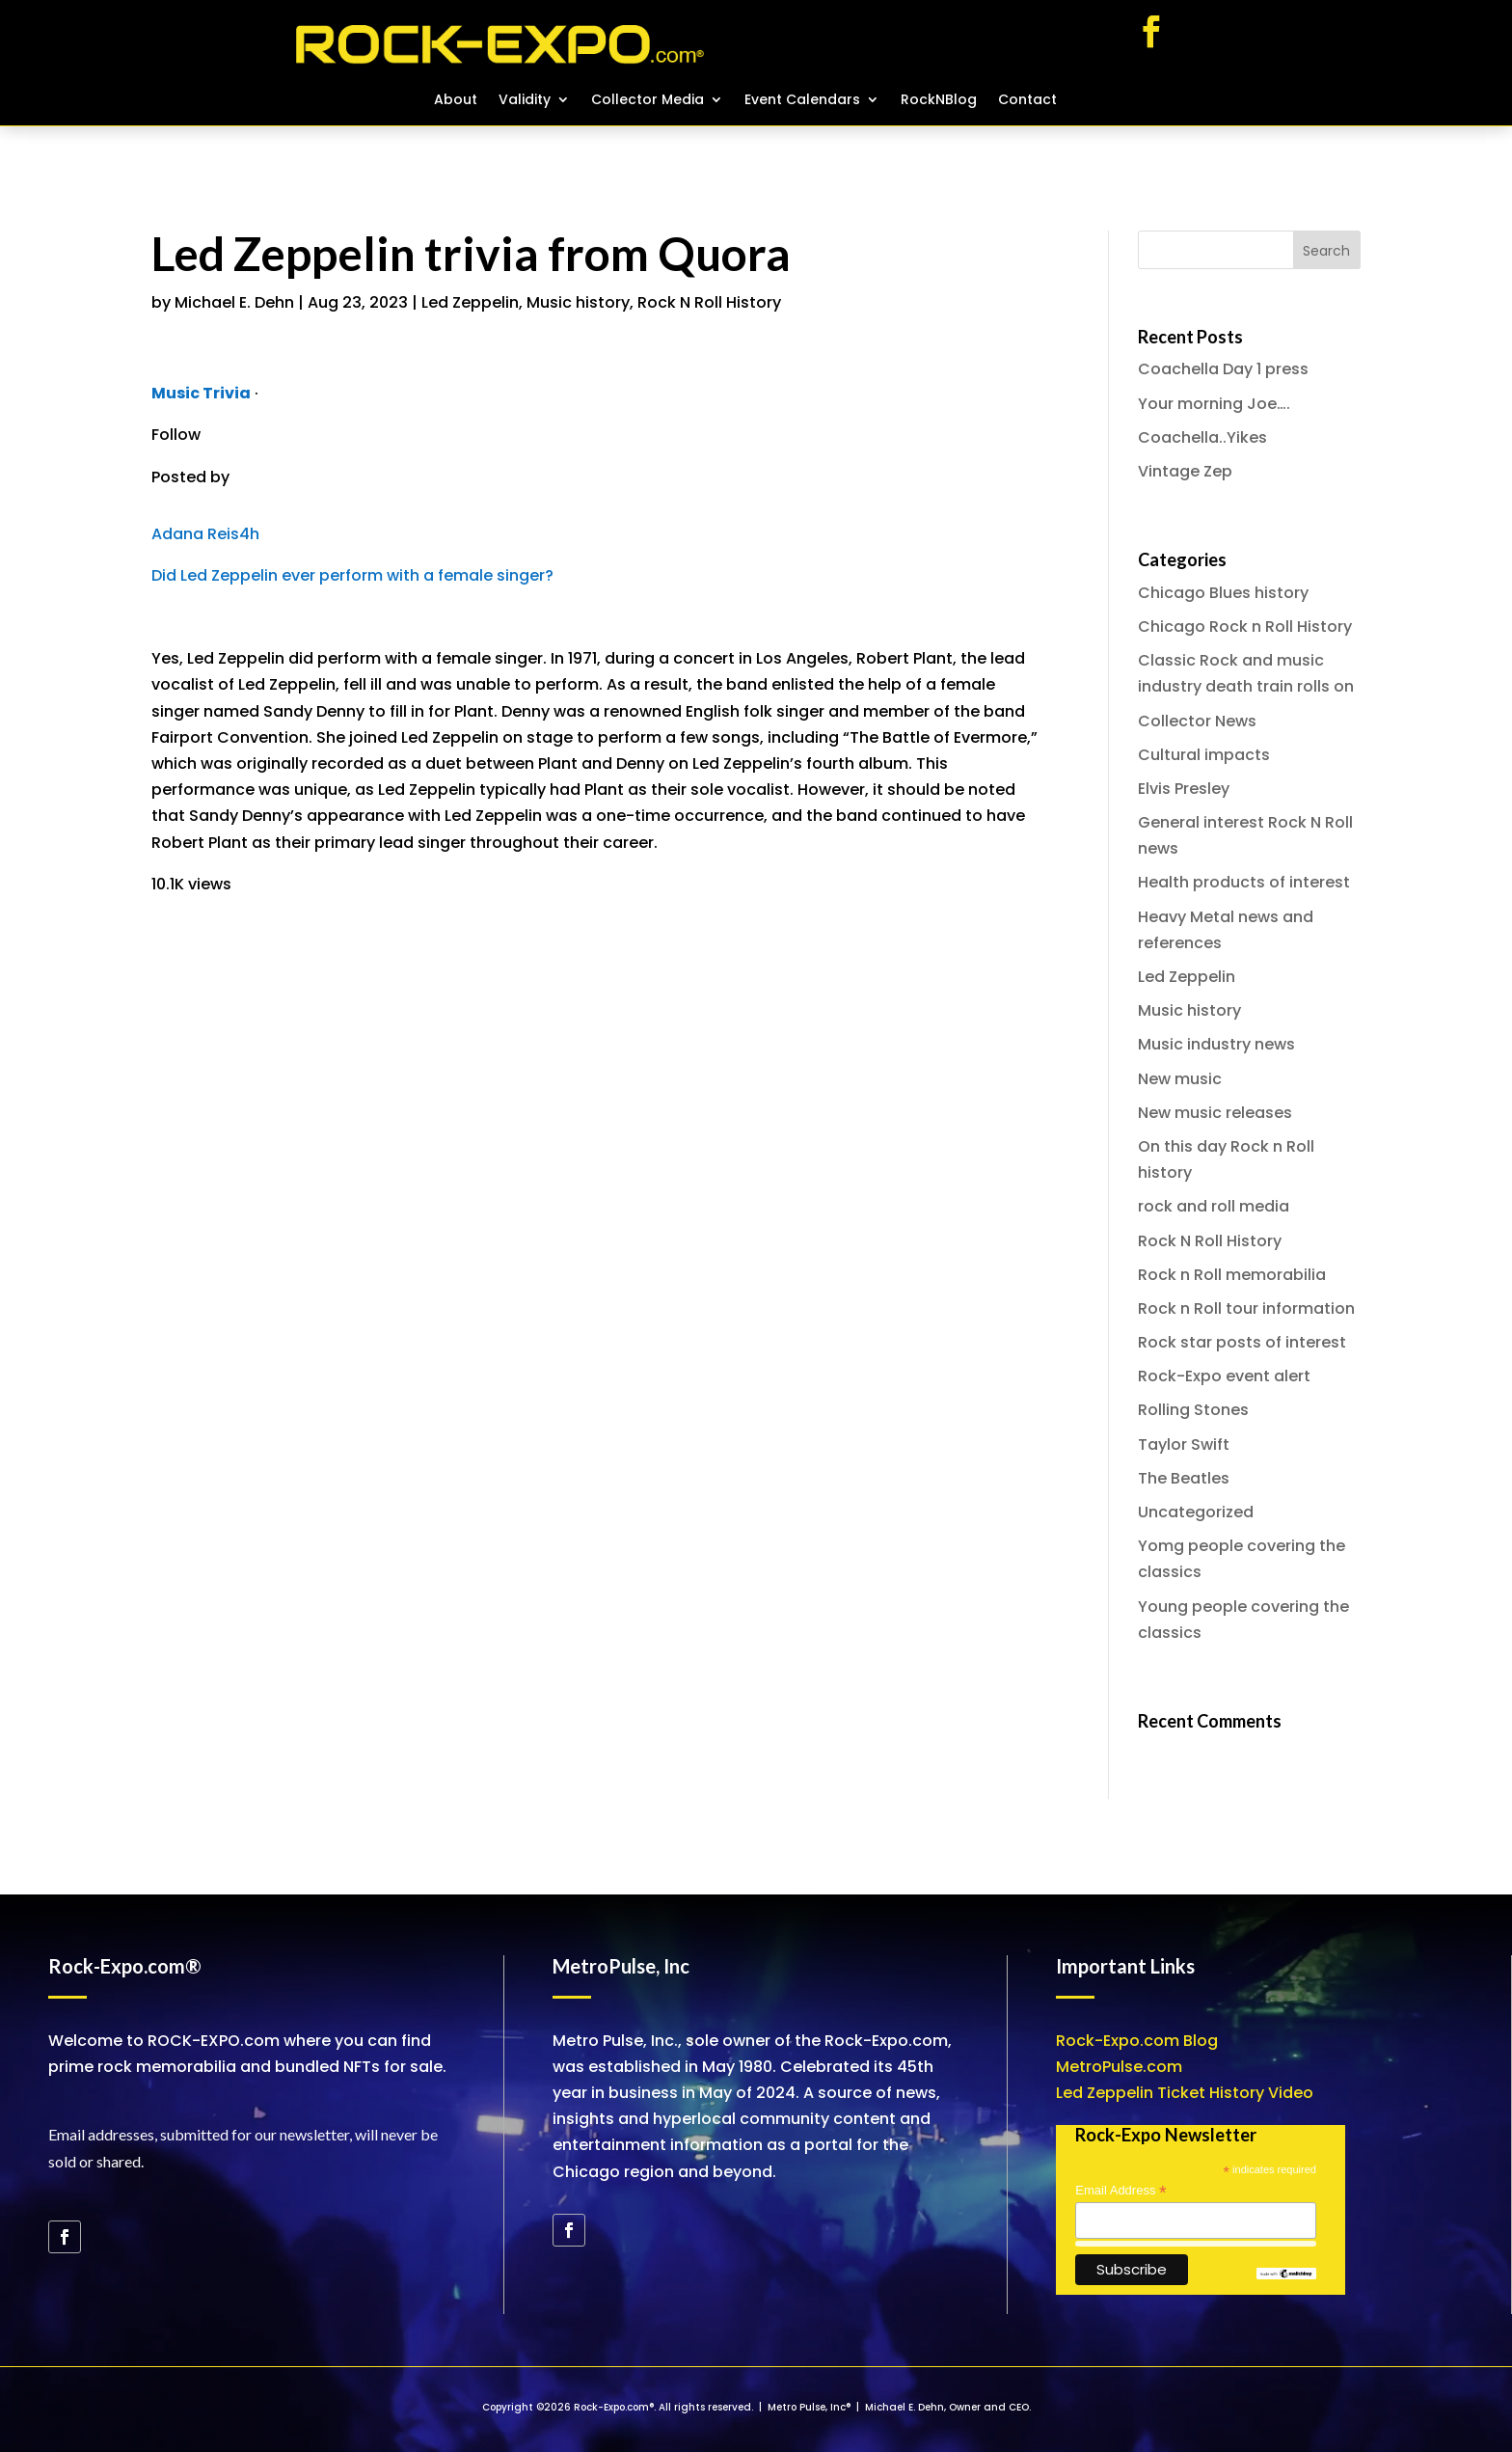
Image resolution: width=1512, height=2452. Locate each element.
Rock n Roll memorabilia (1232, 1275)
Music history (578, 302)
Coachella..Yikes (1202, 437)
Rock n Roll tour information (1246, 1308)
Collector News (1197, 721)
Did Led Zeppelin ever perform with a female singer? (352, 575)
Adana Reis (195, 534)
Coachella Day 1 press (1223, 369)
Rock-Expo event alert (1224, 1376)
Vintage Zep (1185, 471)
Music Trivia (201, 393)
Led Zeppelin (470, 302)
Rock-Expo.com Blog (1137, 2041)
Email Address (1120, 2190)
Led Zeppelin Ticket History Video (1184, 2093)
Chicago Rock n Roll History (1245, 626)
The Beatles (1183, 1478)
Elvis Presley (1183, 788)
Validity (525, 101)
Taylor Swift (1183, 1444)
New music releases (1215, 1113)
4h (249, 534)
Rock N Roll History (709, 302)
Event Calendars (802, 101)
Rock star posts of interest (1242, 1342)
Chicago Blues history (1223, 593)
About (455, 101)
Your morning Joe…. (1214, 404)
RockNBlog (939, 101)
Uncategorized (1196, 1512)
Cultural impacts (1204, 755)
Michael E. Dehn (234, 302)
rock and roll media (1213, 1206)
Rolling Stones (1193, 1410)
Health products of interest (1244, 882)
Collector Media (647, 101)
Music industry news (1216, 1044)
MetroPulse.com (1119, 2067)
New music (1180, 1079)
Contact (1027, 101)
